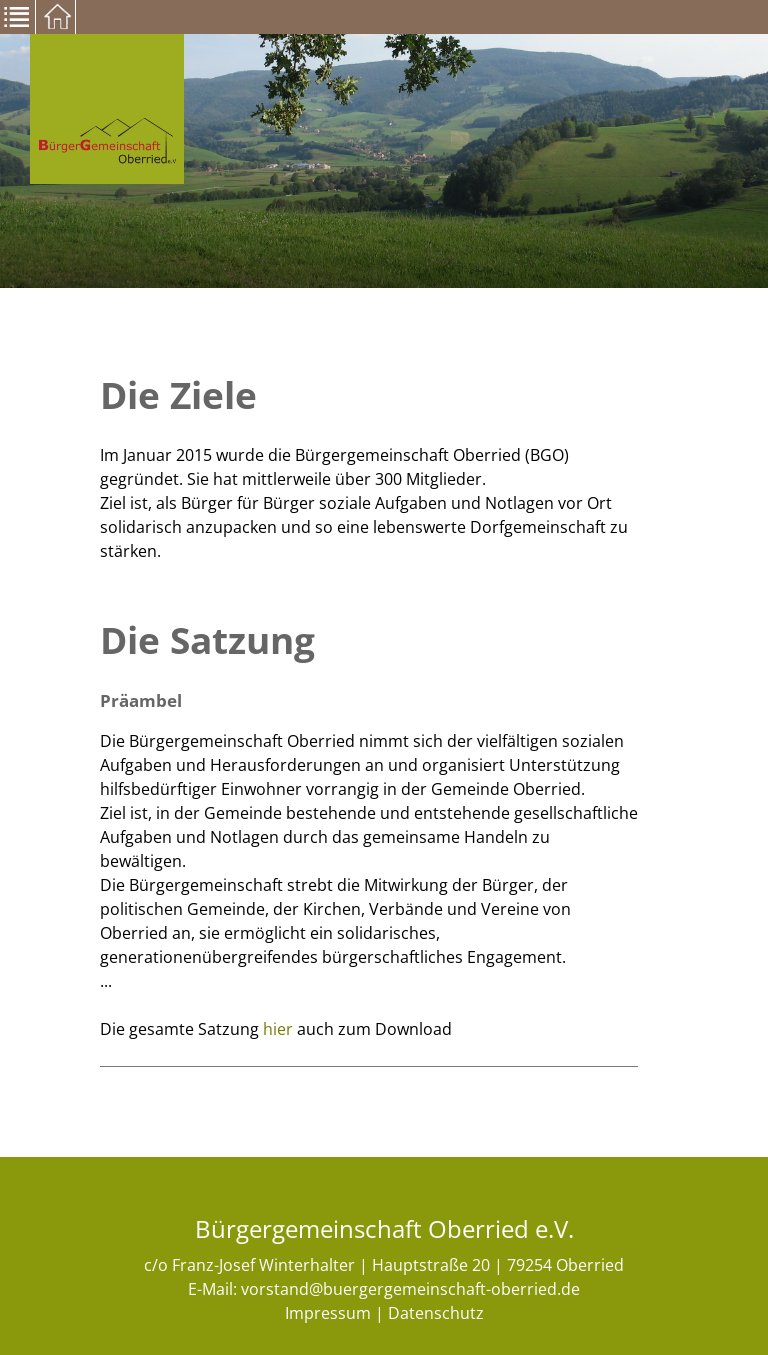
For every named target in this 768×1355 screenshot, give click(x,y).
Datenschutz (436, 1313)
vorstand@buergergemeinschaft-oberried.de (410, 1289)
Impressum (328, 1313)
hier (278, 1029)
